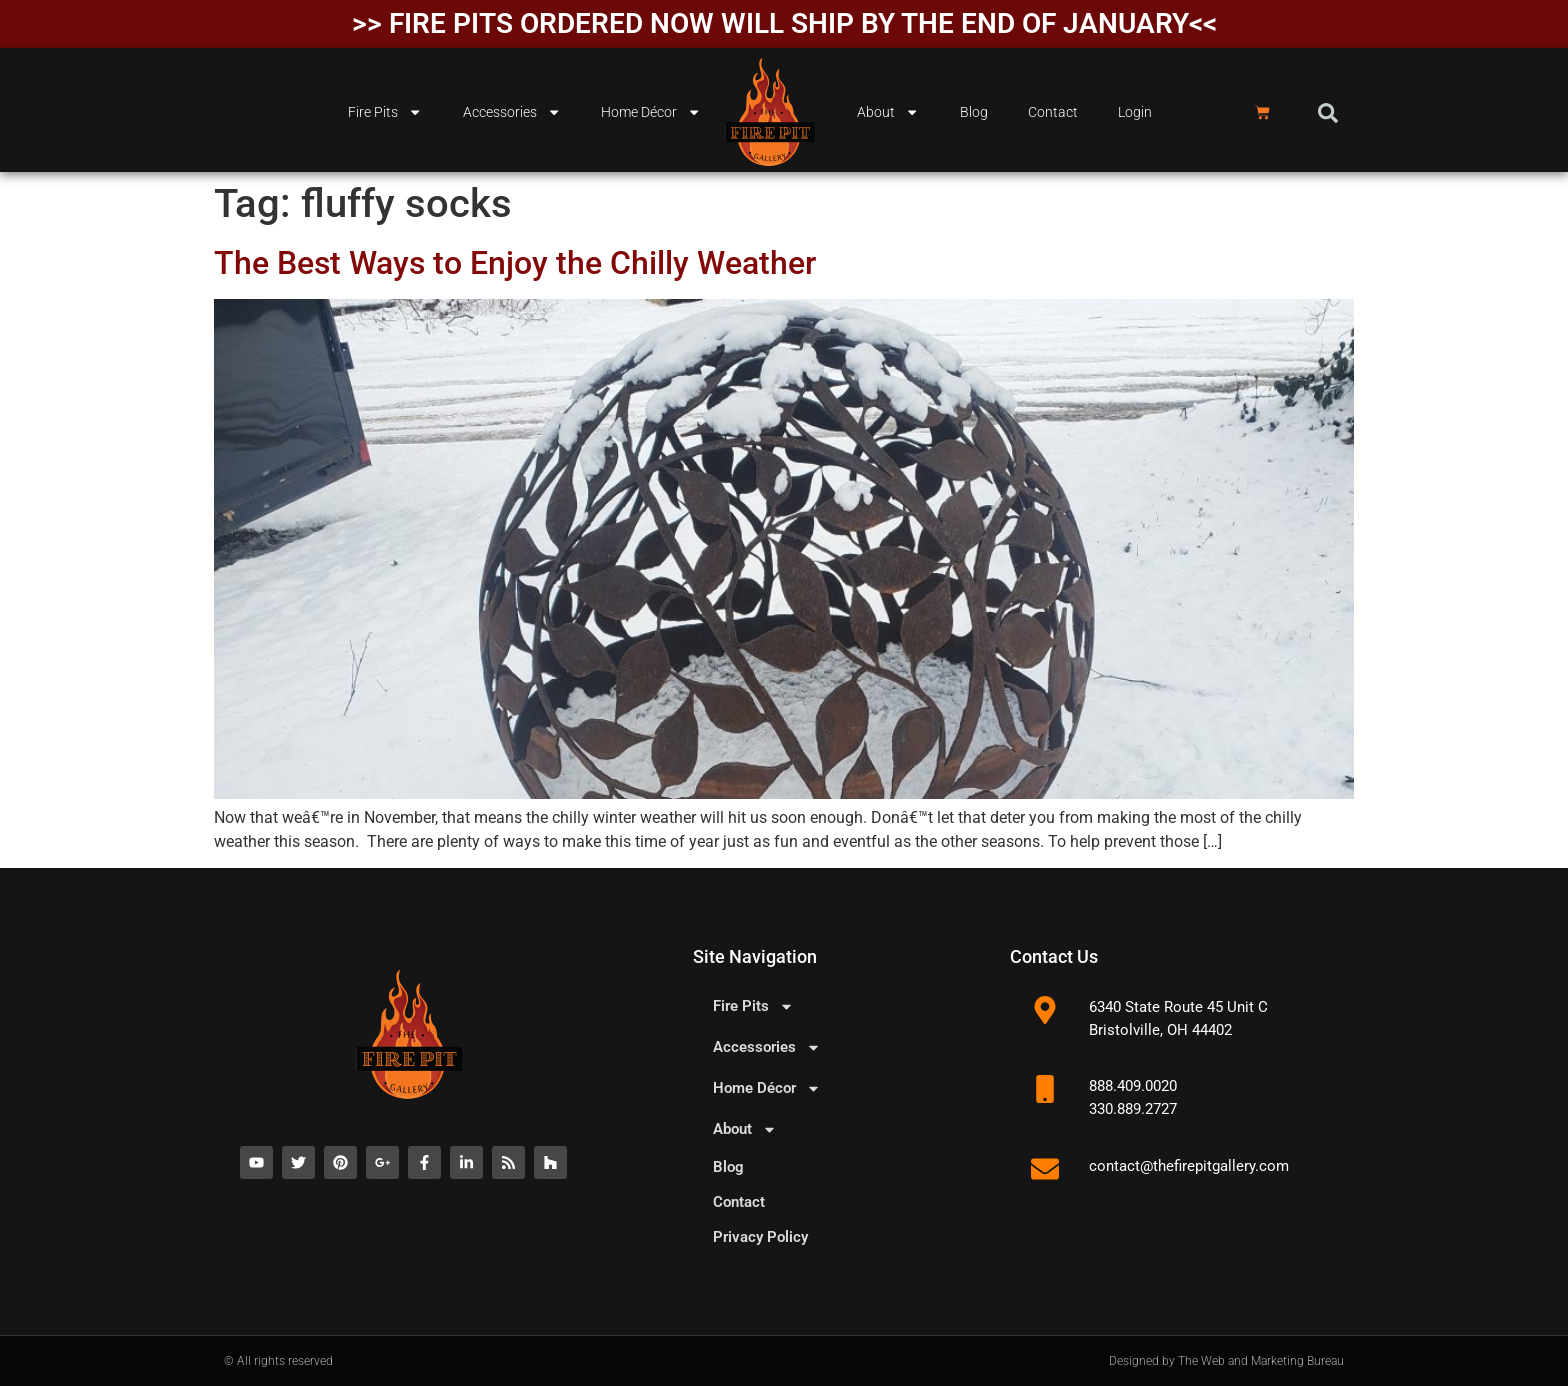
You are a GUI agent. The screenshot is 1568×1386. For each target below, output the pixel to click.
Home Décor (651, 112)
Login (1135, 112)
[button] (1328, 113)
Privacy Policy (760, 1237)
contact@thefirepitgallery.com (1189, 1166)
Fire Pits (385, 112)
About (888, 112)
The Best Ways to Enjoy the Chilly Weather (515, 263)
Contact (1053, 112)
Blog (974, 112)
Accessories (512, 112)
